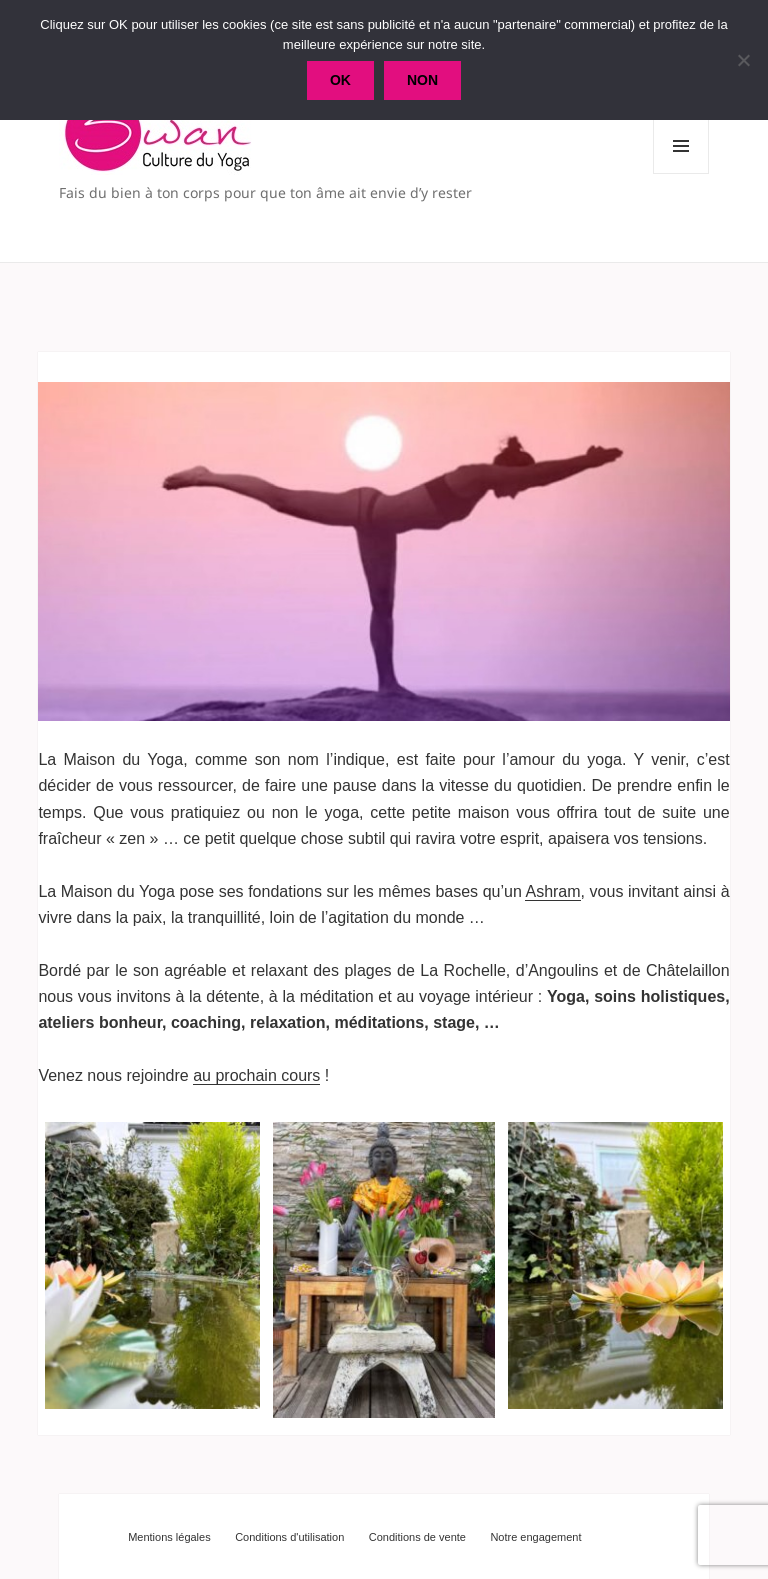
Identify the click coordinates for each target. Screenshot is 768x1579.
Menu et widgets (681, 173)
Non (422, 80)
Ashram (552, 891)
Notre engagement (535, 1537)
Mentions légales (169, 1537)
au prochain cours (256, 1075)
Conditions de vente (417, 1537)
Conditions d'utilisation (289, 1537)
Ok (340, 80)
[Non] (743, 60)
